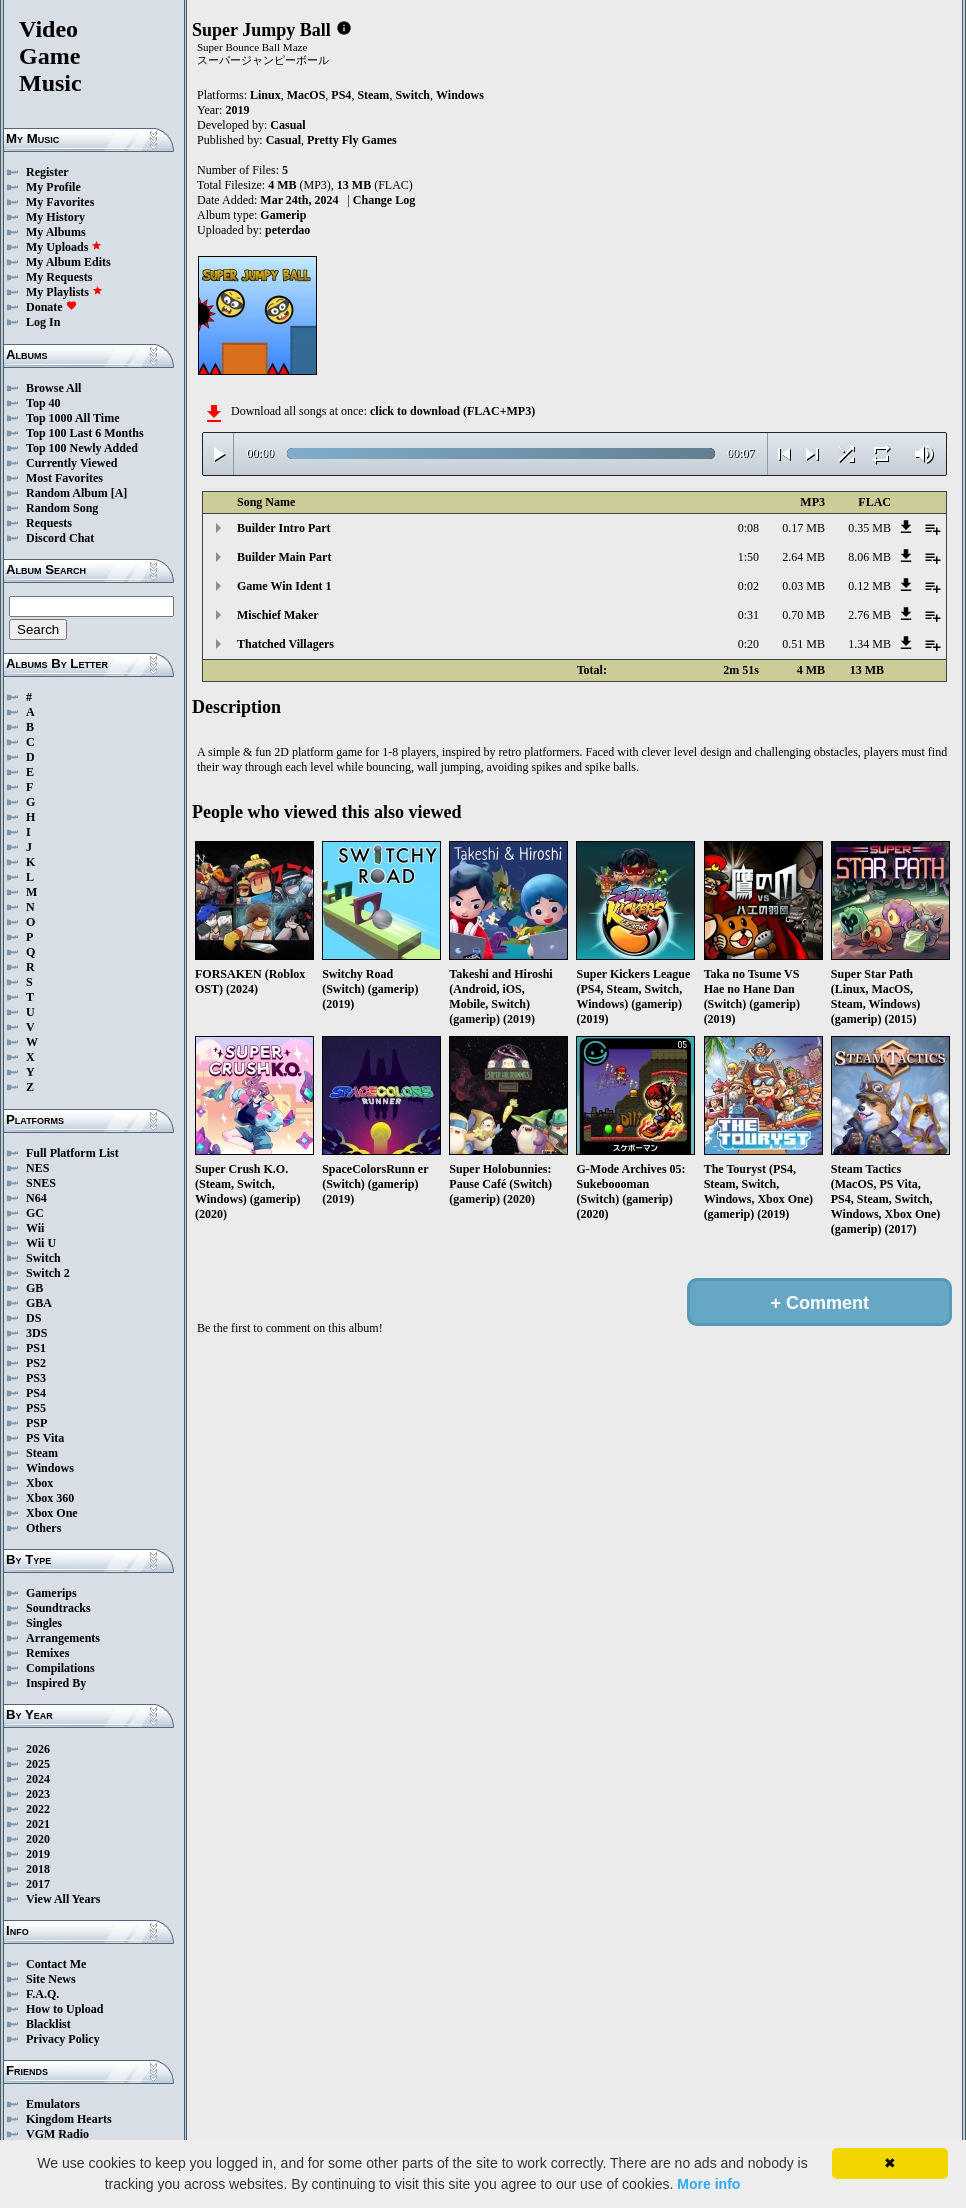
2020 (38, 1839)
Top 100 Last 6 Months (85, 433)
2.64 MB (803, 557)
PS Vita (45, 1438)
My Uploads (64, 247)
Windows (50, 1468)
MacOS (306, 95)
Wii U (41, 1243)
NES (37, 1168)
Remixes (47, 1653)
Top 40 (43, 403)
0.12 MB (869, 586)
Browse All (53, 388)
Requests (49, 523)
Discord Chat (60, 538)
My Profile (53, 187)
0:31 (748, 615)
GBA (39, 1303)
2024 (38, 1779)
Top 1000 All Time (72, 418)
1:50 (748, 557)
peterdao (287, 230)
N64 (36, 1198)
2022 (38, 1809)
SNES (41, 1183)
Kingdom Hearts (69, 2119)
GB (34, 1288)
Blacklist (48, 2024)
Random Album (67, 493)
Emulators (53, 2104)
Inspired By (56, 1683)
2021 (38, 1824)
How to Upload (64, 2009)
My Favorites (60, 202)
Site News (51, 1979)
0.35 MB (869, 528)
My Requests (59, 277)
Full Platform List (72, 1153)
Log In (43, 322)
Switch (43, 1258)
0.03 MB (803, 586)
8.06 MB (869, 557)
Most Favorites (64, 478)
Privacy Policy (63, 2039)
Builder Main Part (284, 557)
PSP (36, 1423)
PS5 (36, 1408)
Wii (35, 1228)
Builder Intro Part (284, 528)
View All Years (63, 1899)
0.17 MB (803, 528)
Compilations (60, 1668)
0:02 (748, 586)
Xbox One (52, 1513)
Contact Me (56, 1964)
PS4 (36, 1393)
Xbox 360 (50, 1498)
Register (47, 172)
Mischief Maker (278, 615)
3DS (36, 1333)
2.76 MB (869, 615)
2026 (38, 1749)
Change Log (384, 200)
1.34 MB (869, 644)
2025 (38, 1764)
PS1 (36, 1348)
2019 (38, 1854)
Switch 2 (48, 1273)
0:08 (748, 528)
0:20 (748, 644)
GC (35, 1213)
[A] (119, 493)
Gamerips (51, 1593)
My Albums (56, 232)
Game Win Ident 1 (284, 586)
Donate (51, 307)
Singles (44, 1623)
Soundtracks (58, 1608)
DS (33, 1318)
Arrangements (63, 1638)
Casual (287, 125)
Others (43, 1528)
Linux (265, 95)
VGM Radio (57, 2134)
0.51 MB (803, 644)
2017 (38, 1884)
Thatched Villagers (285, 644)
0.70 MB (803, 615)
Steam (42, 1453)
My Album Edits (68, 262)
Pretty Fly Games (352, 140)
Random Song (62, 508)
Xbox (39, 1483)
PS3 (36, 1378)
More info (708, 2184)
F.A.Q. (42, 1994)
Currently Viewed (71, 463)
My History (55, 217)
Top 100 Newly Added (82, 448)
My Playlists (64, 292)
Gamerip (283, 215)
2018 (38, 1869)
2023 (38, 1794)
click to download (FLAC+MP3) (452, 411)
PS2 (36, 1363)
